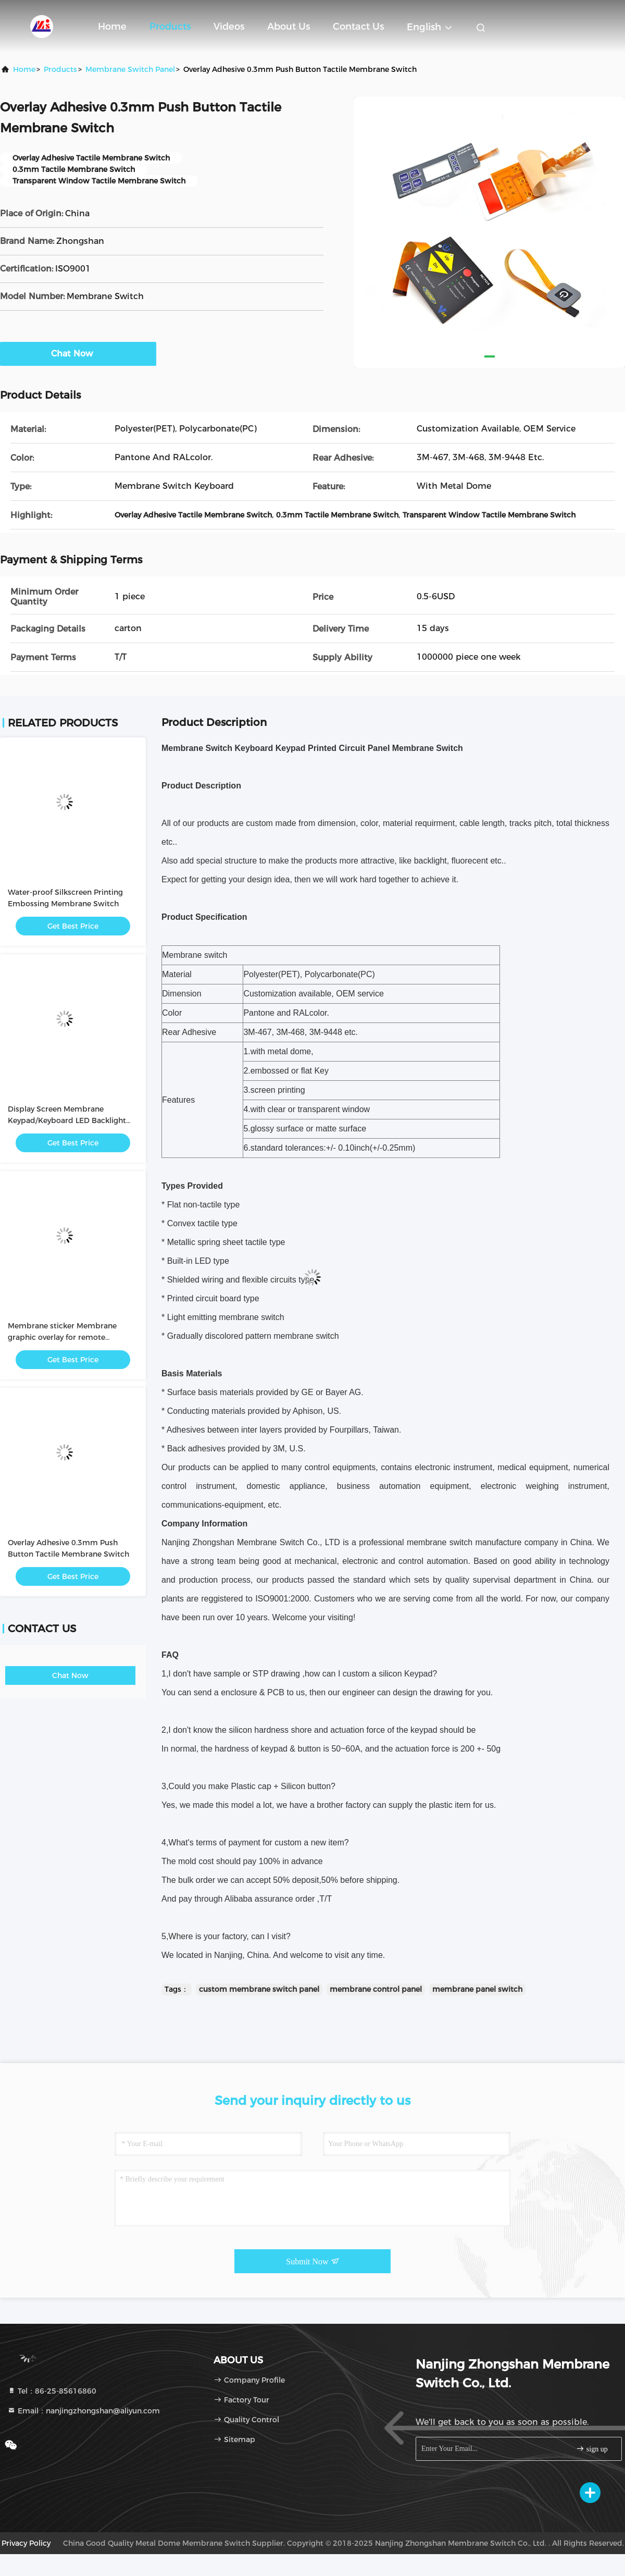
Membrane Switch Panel (130, 69)
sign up (591, 2448)
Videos (229, 26)
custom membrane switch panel (259, 1989)
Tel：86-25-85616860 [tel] (51, 2391)
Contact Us (358, 26)
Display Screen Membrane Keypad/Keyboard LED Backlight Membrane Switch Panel (67, 1120)
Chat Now (78, 353)
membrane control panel (376, 1989)
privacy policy (26, 2543)
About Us (288, 26)
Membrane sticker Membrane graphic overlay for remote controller (62, 1337)
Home (112, 26)
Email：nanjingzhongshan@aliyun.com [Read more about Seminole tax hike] (83, 2410)
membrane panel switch (477, 1989)
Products (170, 26)
